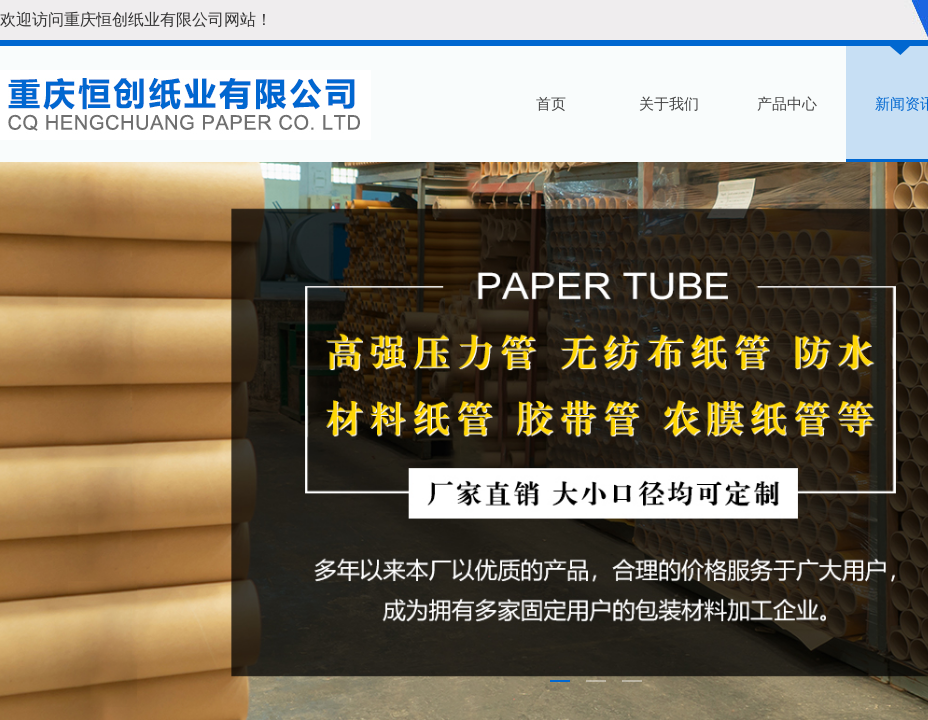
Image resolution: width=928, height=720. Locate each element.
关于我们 (669, 104)
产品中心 (787, 104)
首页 (551, 104)
